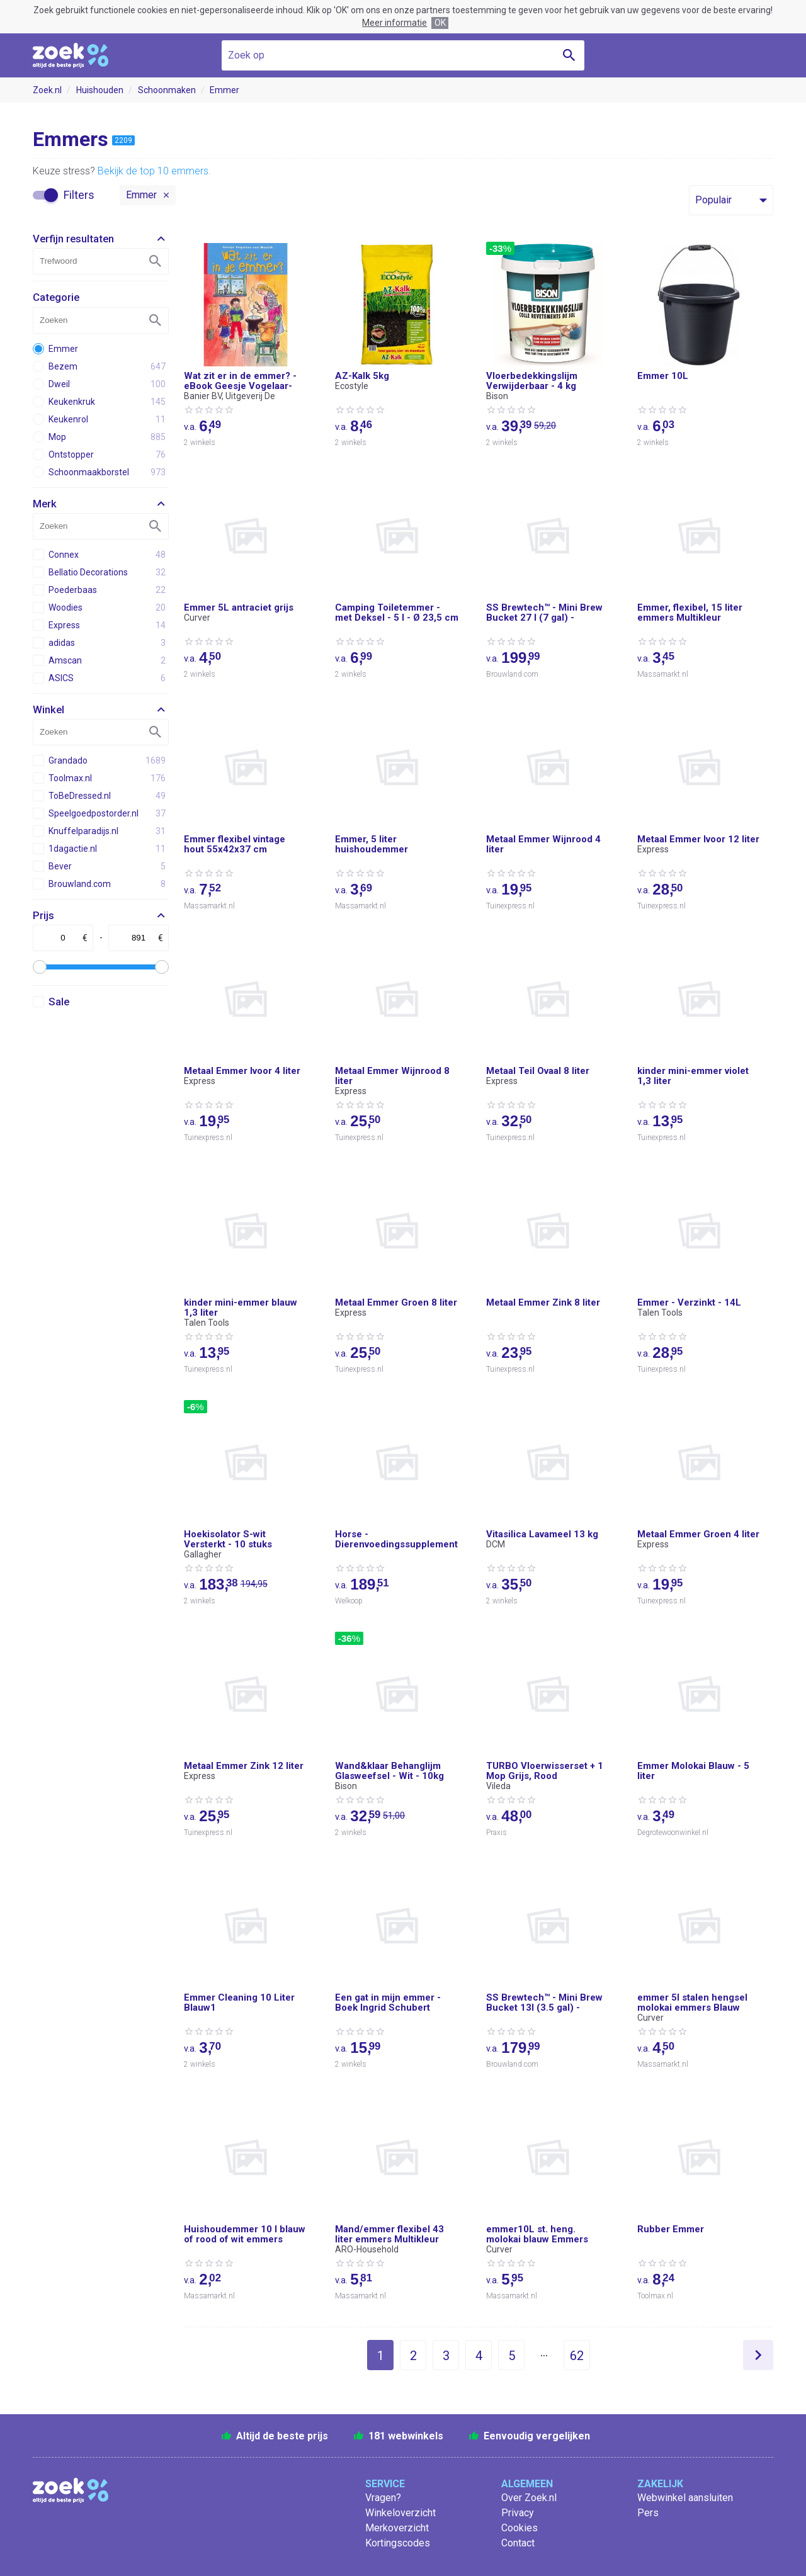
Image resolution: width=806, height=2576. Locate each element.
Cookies (519, 2528)
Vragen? (383, 2498)
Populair (713, 200)
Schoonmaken (167, 90)
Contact (518, 2543)
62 (577, 2355)
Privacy (517, 2513)
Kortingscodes (397, 2543)
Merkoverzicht (397, 2528)
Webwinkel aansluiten (685, 2498)
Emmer (224, 90)
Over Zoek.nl (529, 2498)
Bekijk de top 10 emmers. (154, 171)
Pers (648, 2513)
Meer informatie (394, 23)
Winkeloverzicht (400, 2513)
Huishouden (99, 90)
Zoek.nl (47, 90)
